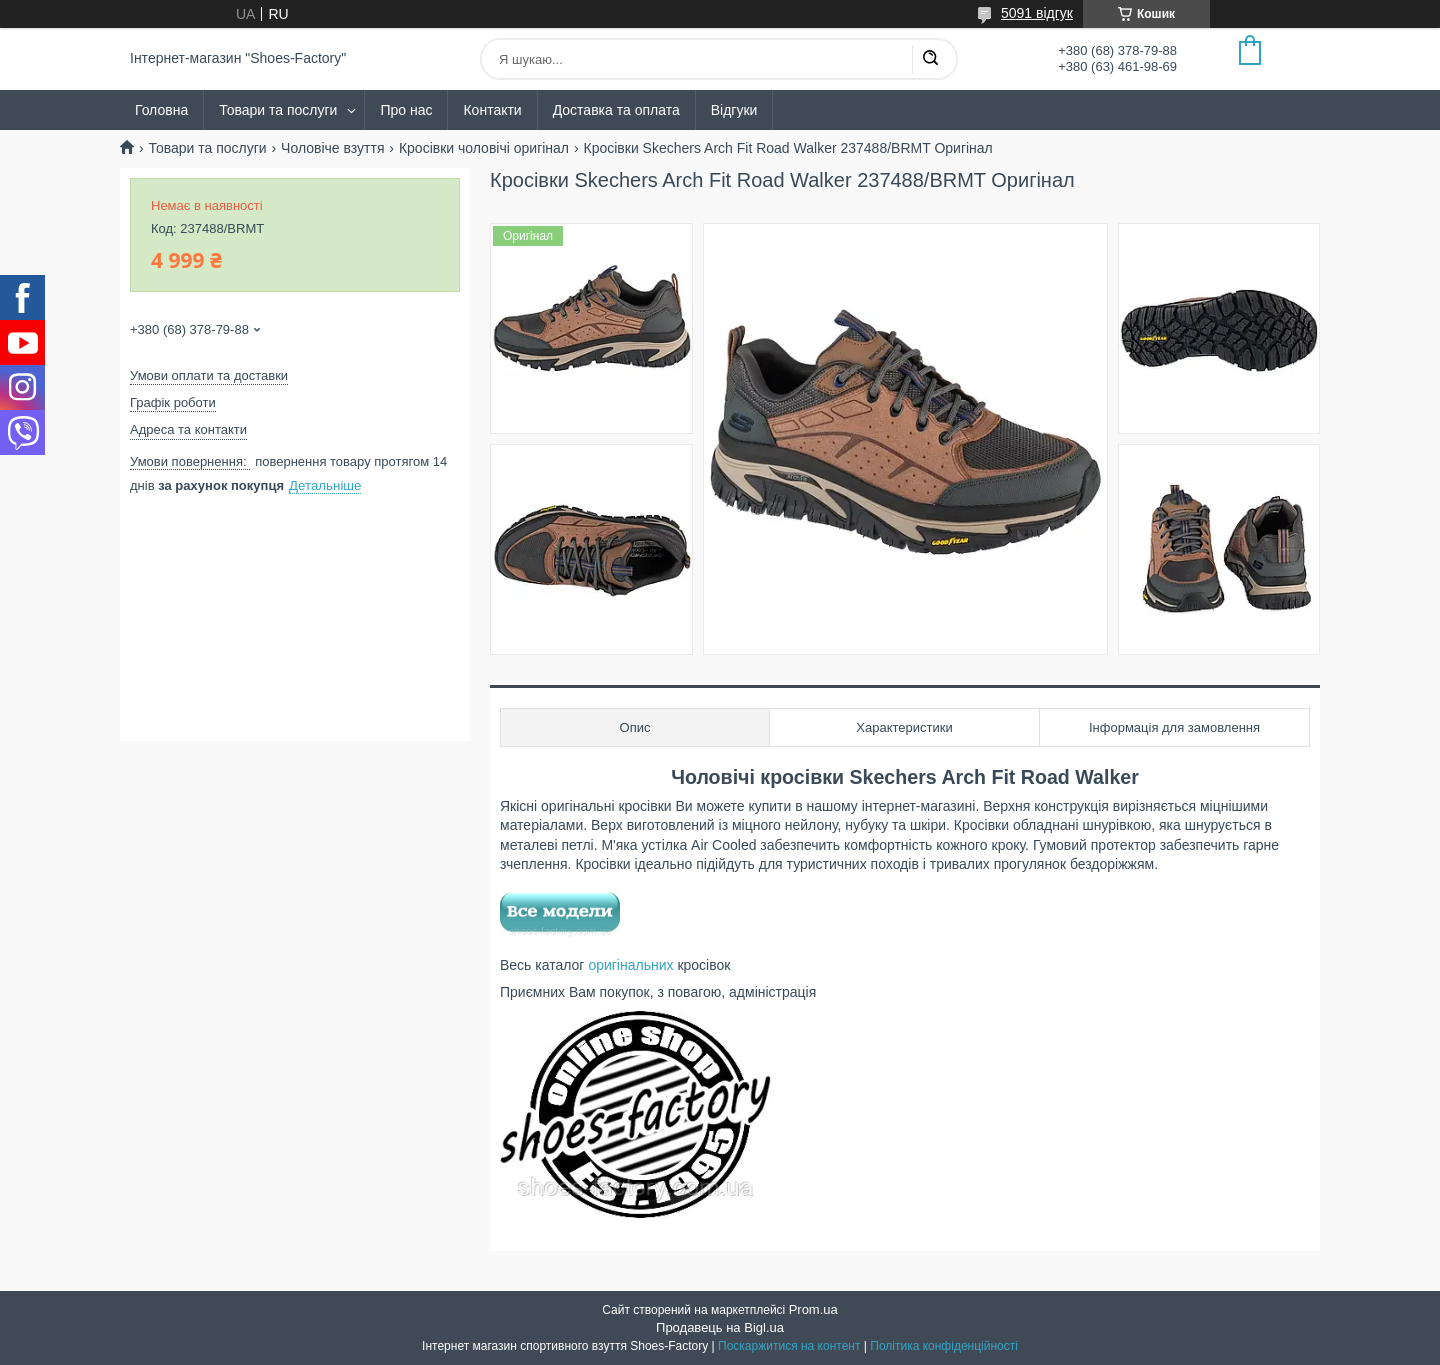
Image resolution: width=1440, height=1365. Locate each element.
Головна (161, 110)
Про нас (406, 110)
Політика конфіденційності (944, 1346)
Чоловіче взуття (332, 148)
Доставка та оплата (616, 110)
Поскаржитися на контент (789, 1346)
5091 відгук (1037, 13)
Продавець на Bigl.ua (720, 1327)
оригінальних (630, 965)
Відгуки (734, 110)
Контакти (492, 110)
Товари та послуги (278, 110)
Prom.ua (813, 1309)
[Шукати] (930, 59)
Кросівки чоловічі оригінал (484, 148)
